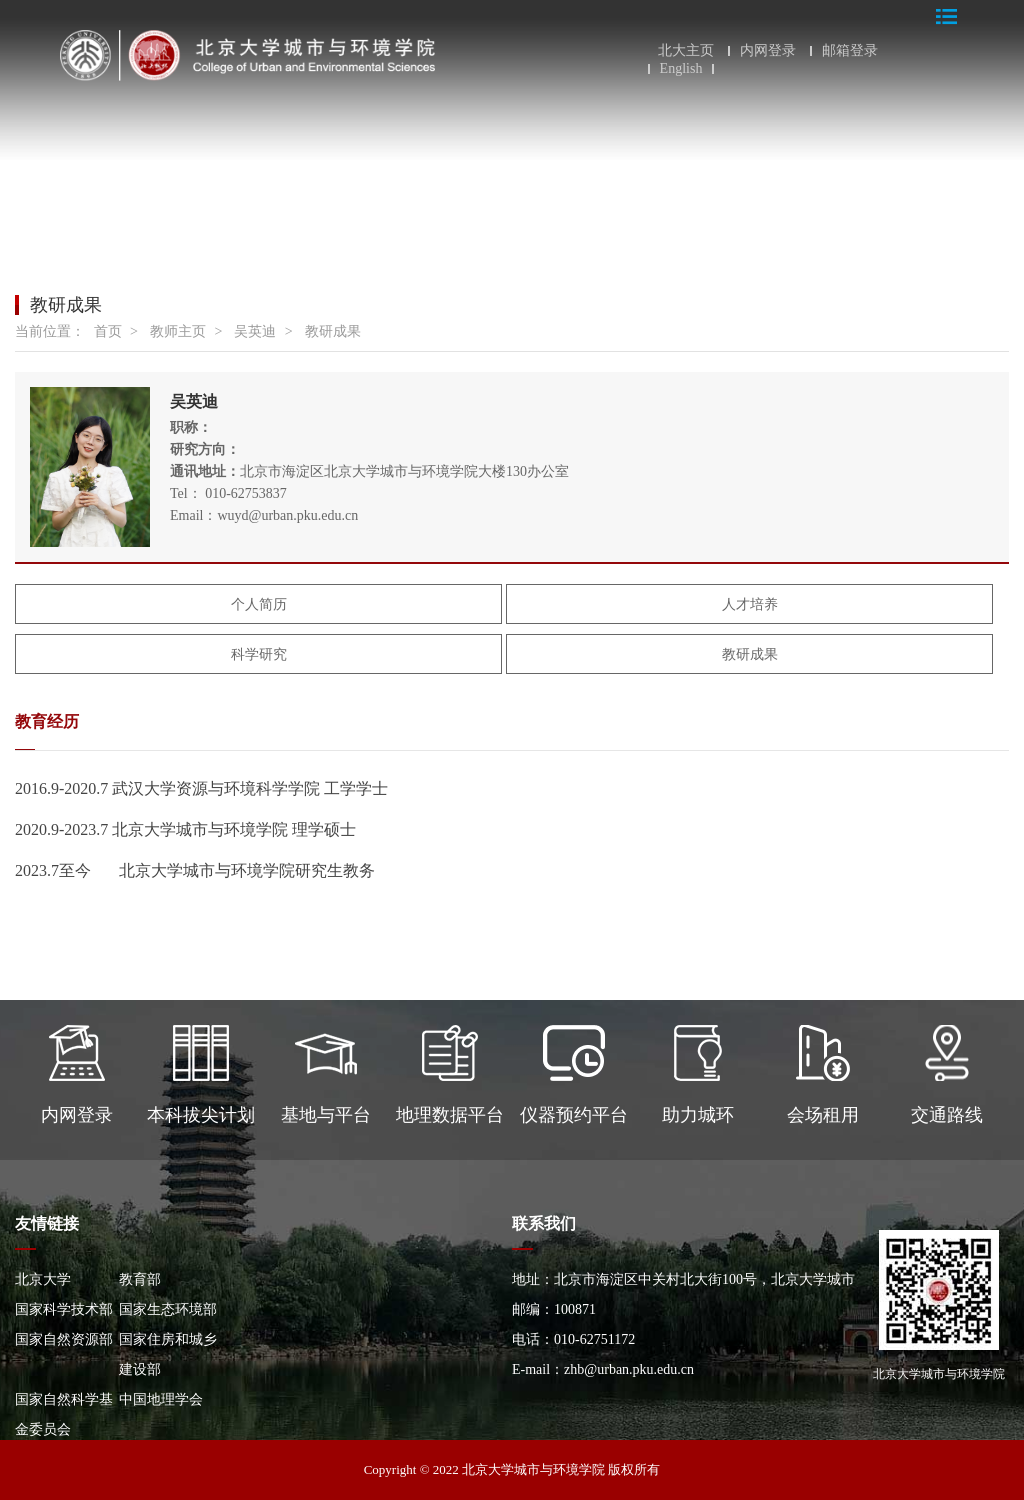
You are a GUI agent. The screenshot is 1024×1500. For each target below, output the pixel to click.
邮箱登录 (850, 51)
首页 (108, 331)
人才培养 (750, 604)
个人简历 (259, 604)
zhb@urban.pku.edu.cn (629, 1369)
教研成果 (333, 331)
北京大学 (43, 1279)
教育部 (140, 1279)
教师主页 (178, 331)
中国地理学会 (161, 1399)
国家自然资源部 (64, 1339)
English (681, 69)
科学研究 (259, 654)
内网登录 (768, 51)
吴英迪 (255, 331)
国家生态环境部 (168, 1309)
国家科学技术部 (64, 1309)
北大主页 (686, 51)
